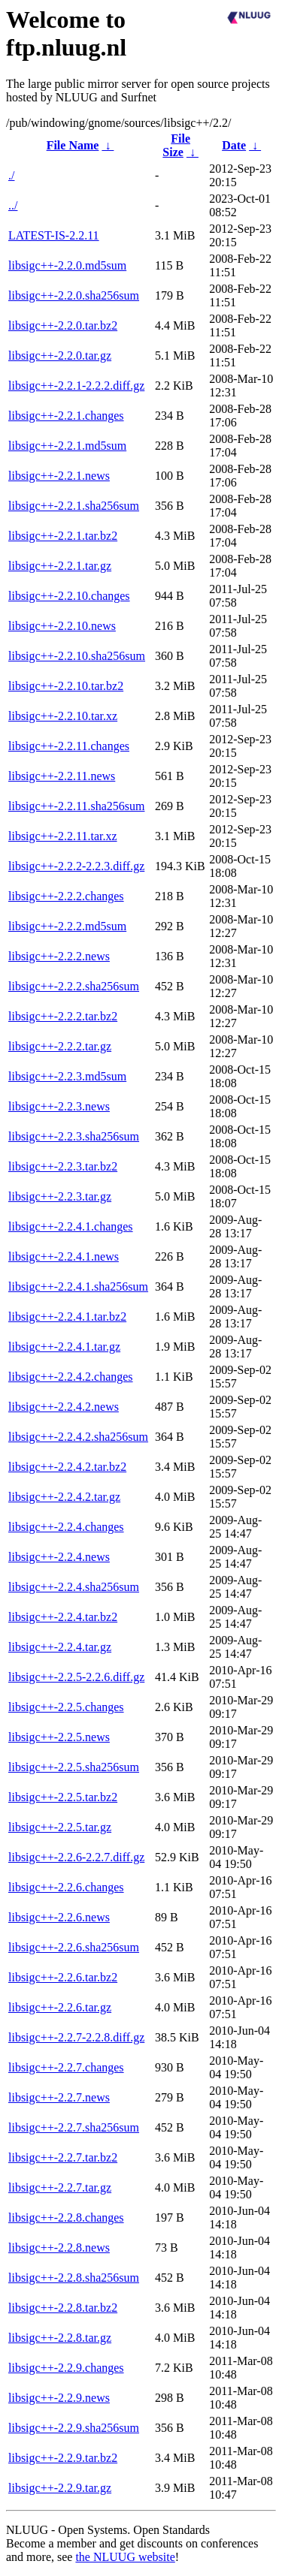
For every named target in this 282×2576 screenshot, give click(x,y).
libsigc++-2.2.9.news (59, 2397)
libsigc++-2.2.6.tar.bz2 (62, 1977)
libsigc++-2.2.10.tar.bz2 (65, 685)
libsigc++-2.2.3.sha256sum (73, 1136)
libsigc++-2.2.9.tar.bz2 (62, 2457)
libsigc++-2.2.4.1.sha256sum (78, 1286)
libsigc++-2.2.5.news (59, 1737)
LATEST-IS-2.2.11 (53, 235)
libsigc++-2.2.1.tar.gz (59, 565)
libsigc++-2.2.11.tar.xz (62, 836)
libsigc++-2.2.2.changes (66, 896)
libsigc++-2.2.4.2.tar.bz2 (67, 1466)
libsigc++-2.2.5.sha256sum (73, 1767)
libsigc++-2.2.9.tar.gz (59, 2487)
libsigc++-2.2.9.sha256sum (73, 2427)
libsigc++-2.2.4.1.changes (70, 1226)
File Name (73, 145)
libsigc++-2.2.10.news (62, 625)
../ (12, 205)
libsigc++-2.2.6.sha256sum (73, 1947)
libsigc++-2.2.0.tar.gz (59, 355)
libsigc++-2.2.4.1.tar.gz (64, 1346)
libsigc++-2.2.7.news (59, 2097)
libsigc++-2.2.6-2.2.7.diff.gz (76, 1857)
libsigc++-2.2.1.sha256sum (73, 505)
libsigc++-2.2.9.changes (66, 2367)
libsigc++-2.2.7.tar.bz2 (62, 2157)
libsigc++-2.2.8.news (59, 2247)
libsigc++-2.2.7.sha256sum (73, 2127)
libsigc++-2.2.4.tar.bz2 (62, 1616)
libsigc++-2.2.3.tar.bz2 (62, 1166)
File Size (176, 145)
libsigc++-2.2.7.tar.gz (59, 2187)
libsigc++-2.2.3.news (59, 1106)
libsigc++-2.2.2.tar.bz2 (62, 1016)
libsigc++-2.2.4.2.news (63, 1406)
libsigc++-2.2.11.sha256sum (76, 806)
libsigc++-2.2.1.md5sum (67, 445)
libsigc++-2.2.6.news (59, 1917)
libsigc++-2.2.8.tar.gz (59, 2337)
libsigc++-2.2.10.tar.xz (62, 716)
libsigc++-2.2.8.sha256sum (73, 2277)
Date (234, 145)
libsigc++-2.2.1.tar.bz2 (62, 535)
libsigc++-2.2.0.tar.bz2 (62, 325)
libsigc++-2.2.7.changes (66, 2067)
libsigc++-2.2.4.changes (66, 1526)
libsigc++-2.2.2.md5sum (67, 926)
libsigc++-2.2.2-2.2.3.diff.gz (76, 866)
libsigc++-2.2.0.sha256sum (73, 295)
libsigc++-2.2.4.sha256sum (73, 1586)
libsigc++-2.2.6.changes (66, 1887)
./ (11, 175)
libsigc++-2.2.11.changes (68, 746)
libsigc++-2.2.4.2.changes (70, 1376)
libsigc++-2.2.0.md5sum (67, 265)
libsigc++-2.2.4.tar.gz (59, 1647)
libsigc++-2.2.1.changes (66, 415)
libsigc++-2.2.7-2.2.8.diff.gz (76, 2037)
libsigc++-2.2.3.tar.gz (59, 1196)
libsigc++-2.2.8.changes (66, 2217)
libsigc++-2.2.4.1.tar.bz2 (67, 1316)
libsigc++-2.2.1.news (59, 475)
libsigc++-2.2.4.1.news (63, 1256)
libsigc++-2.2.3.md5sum (67, 1076)
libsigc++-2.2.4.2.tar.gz (64, 1496)
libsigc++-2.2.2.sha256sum (73, 986)
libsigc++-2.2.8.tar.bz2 (62, 2307)
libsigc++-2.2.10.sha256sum (76, 655)
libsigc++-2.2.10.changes (69, 595)
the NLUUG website (124, 2556)
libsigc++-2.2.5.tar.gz (59, 1827)
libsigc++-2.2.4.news (59, 1556)
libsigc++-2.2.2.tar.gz (59, 1046)
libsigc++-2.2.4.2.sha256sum (78, 1436)
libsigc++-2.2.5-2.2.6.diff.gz (76, 1677)
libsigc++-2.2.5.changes (66, 1707)
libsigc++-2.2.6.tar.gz (59, 2007)
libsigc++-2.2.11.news (61, 776)
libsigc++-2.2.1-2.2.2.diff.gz (76, 385)
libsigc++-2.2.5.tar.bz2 (62, 1797)
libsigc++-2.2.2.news (59, 956)
